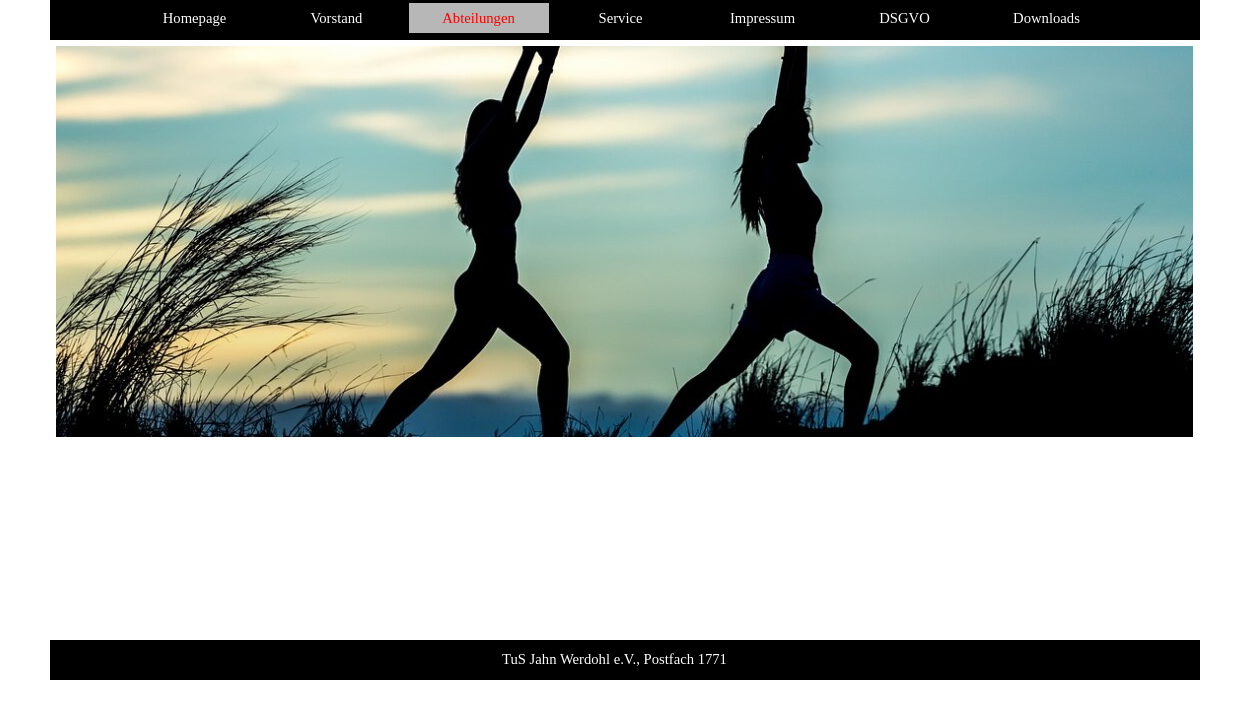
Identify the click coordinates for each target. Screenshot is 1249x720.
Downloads (1046, 18)
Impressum (762, 18)
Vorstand (337, 18)
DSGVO (904, 18)
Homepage (194, 18)
